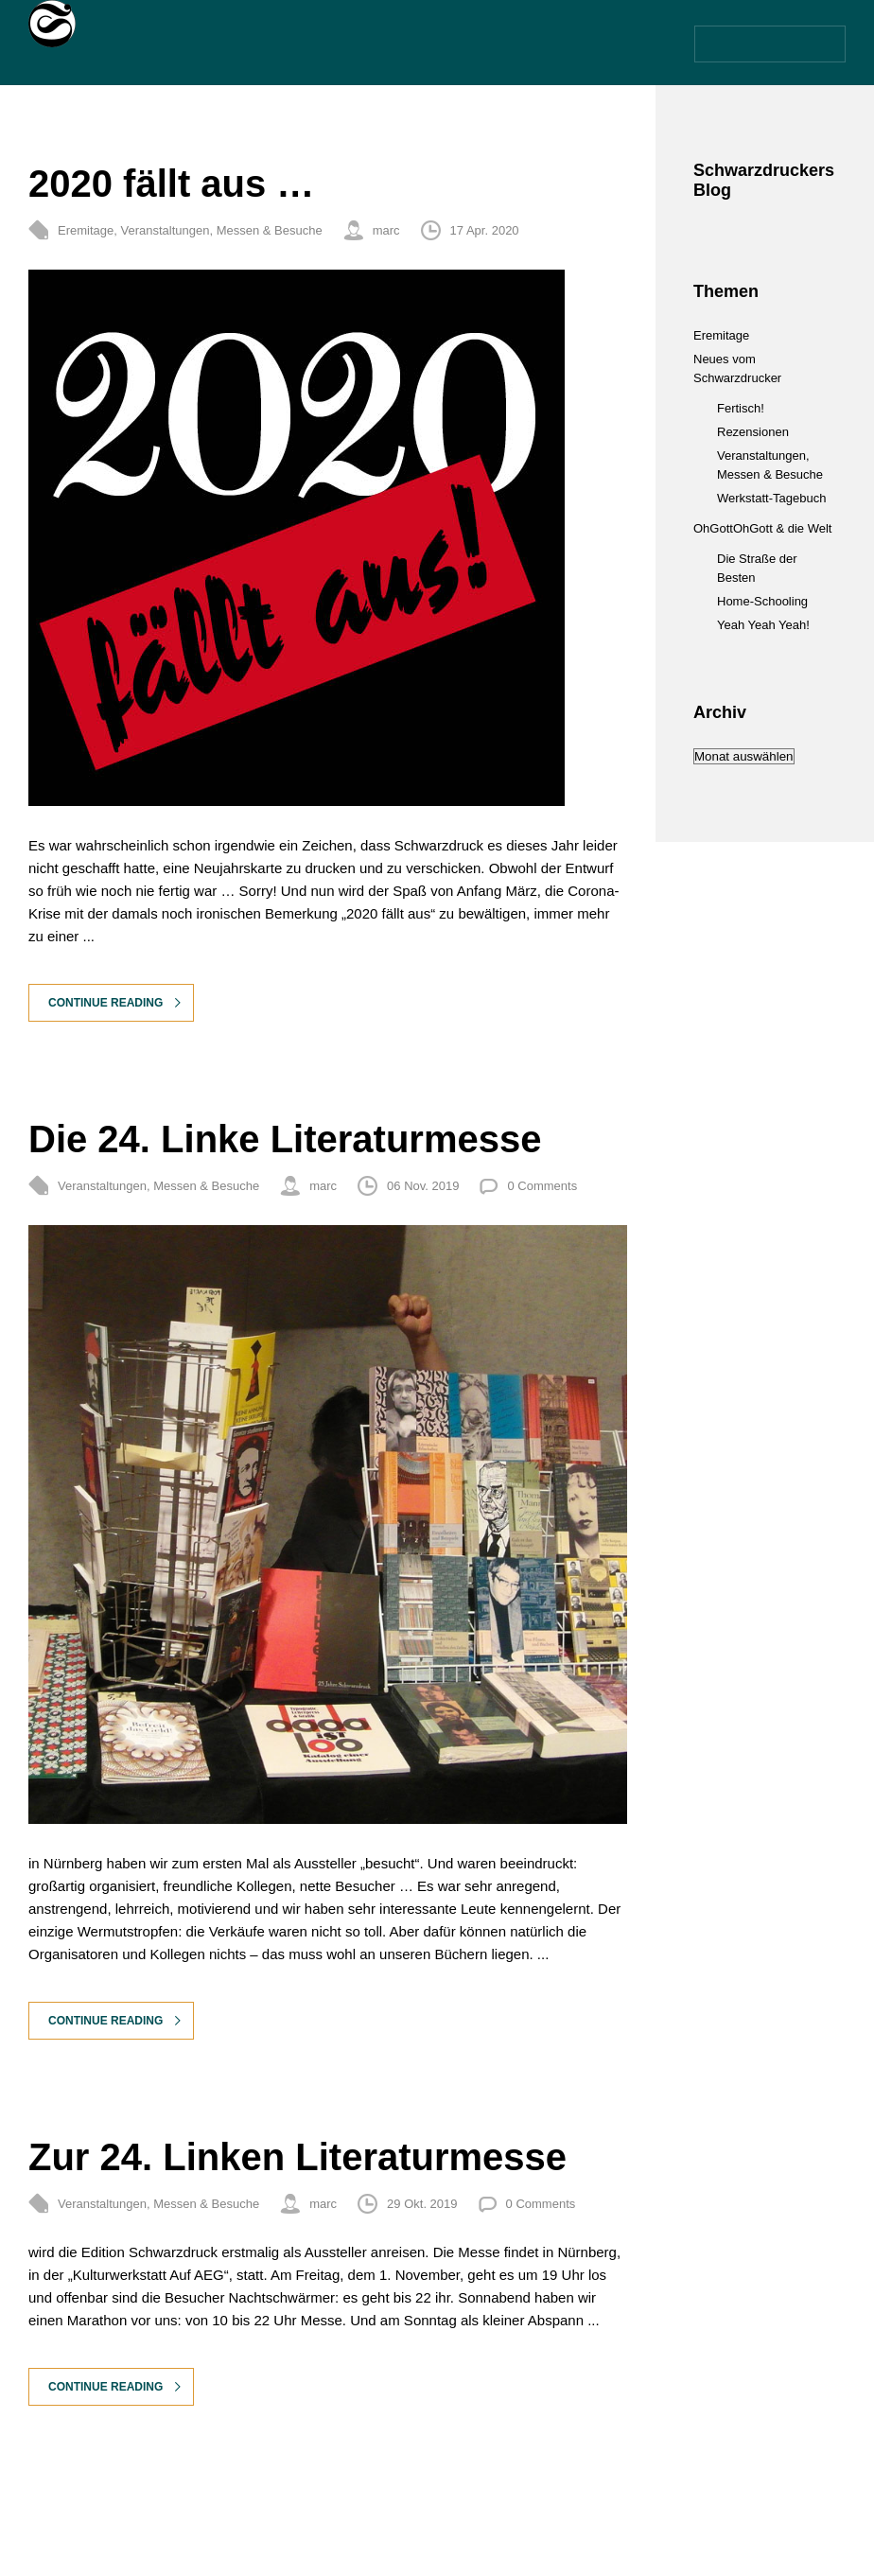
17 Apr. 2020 (484, 230)
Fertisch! (740, 408)
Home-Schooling (762, 601)
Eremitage (86, 230)
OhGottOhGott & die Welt (762, 528)
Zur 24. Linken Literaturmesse (297, 2157)
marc (386, 230)
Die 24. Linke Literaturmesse (284, 1139)
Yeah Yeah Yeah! (763, 625)
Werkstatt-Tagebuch (771, 498)
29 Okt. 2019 (422, 2204)
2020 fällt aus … (171, 183)
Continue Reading (105, 1002)
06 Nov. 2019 (423, 1186)
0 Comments (542, 1186)
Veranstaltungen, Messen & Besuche (221, 230)
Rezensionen (753, 432)
